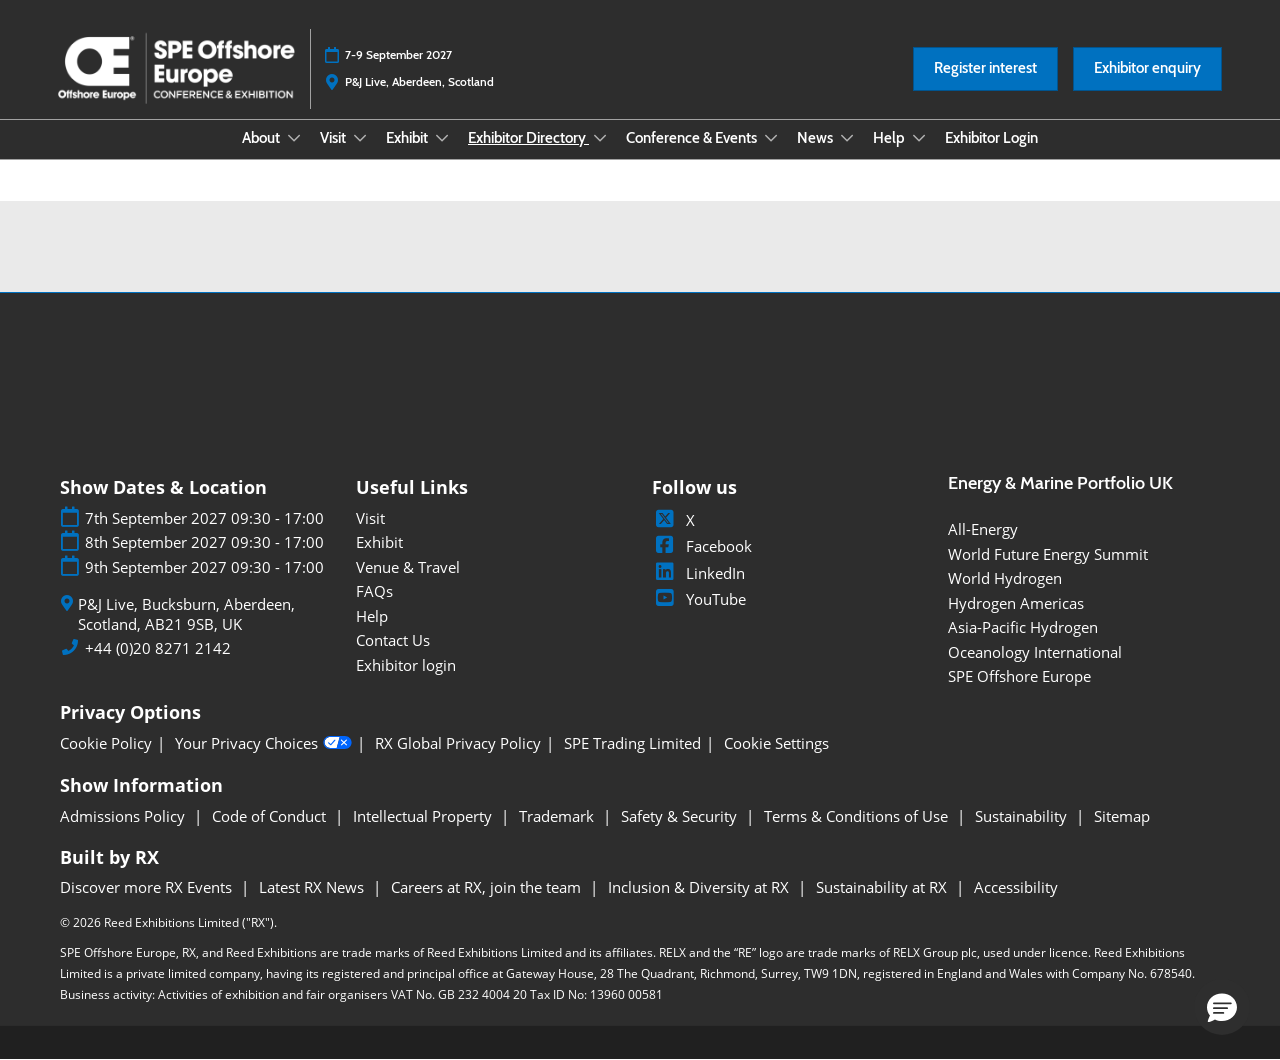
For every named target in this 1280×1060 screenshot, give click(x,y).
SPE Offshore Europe (1019, 676)
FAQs (374, 591)
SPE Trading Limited (632, 743)
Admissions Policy (124, 816)
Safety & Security (681, 816)
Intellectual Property (424, 816)
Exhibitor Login (991, 138)
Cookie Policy (106, 743)
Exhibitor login (406, 665)
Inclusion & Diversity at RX (700, 887)
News (816, 138)
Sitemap (1122, 816)
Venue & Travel (408, 567)
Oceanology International (1035, 652)
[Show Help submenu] (919, 138)
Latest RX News (313, 887)
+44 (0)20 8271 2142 (158, 648)
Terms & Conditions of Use (858, 816)
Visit (334, 138)
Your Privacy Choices (263, 743)
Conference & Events (693, 138)
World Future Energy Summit (1048, 554)
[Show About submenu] (294, 138)
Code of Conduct (271, 816)
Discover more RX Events (148, 887)
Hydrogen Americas (1016, 603)
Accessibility (1016, 887)
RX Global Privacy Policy (458, 743)
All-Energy (983, 529)
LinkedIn (698, 573)
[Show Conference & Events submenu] (771, 138)
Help (890, 138)
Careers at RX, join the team (488, 887)
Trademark (558, 816)
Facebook (702, 546)
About (262, 138)
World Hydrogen (1005, 578)
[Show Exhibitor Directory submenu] (600, 138)
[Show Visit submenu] (360, 138)
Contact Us (393, 640)
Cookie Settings (776, 743)
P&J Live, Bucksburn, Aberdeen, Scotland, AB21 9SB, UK (186, 614)
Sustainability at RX (883, 887)
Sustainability (1023, 816)
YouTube (699, 599)
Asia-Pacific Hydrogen (1023, 627)
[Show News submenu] (847, 138)
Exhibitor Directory (528, 138)
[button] (985, 69)
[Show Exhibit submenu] (442, 138)
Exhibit (408, 138)
